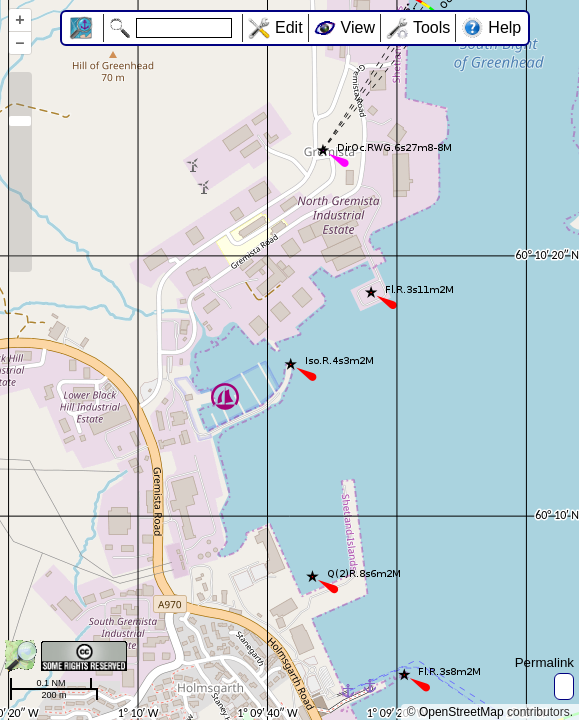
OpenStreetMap (461, 712)
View (358, 27)
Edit (289, 27)
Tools (431, 27)
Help (504, 27)
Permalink (544, 662)
